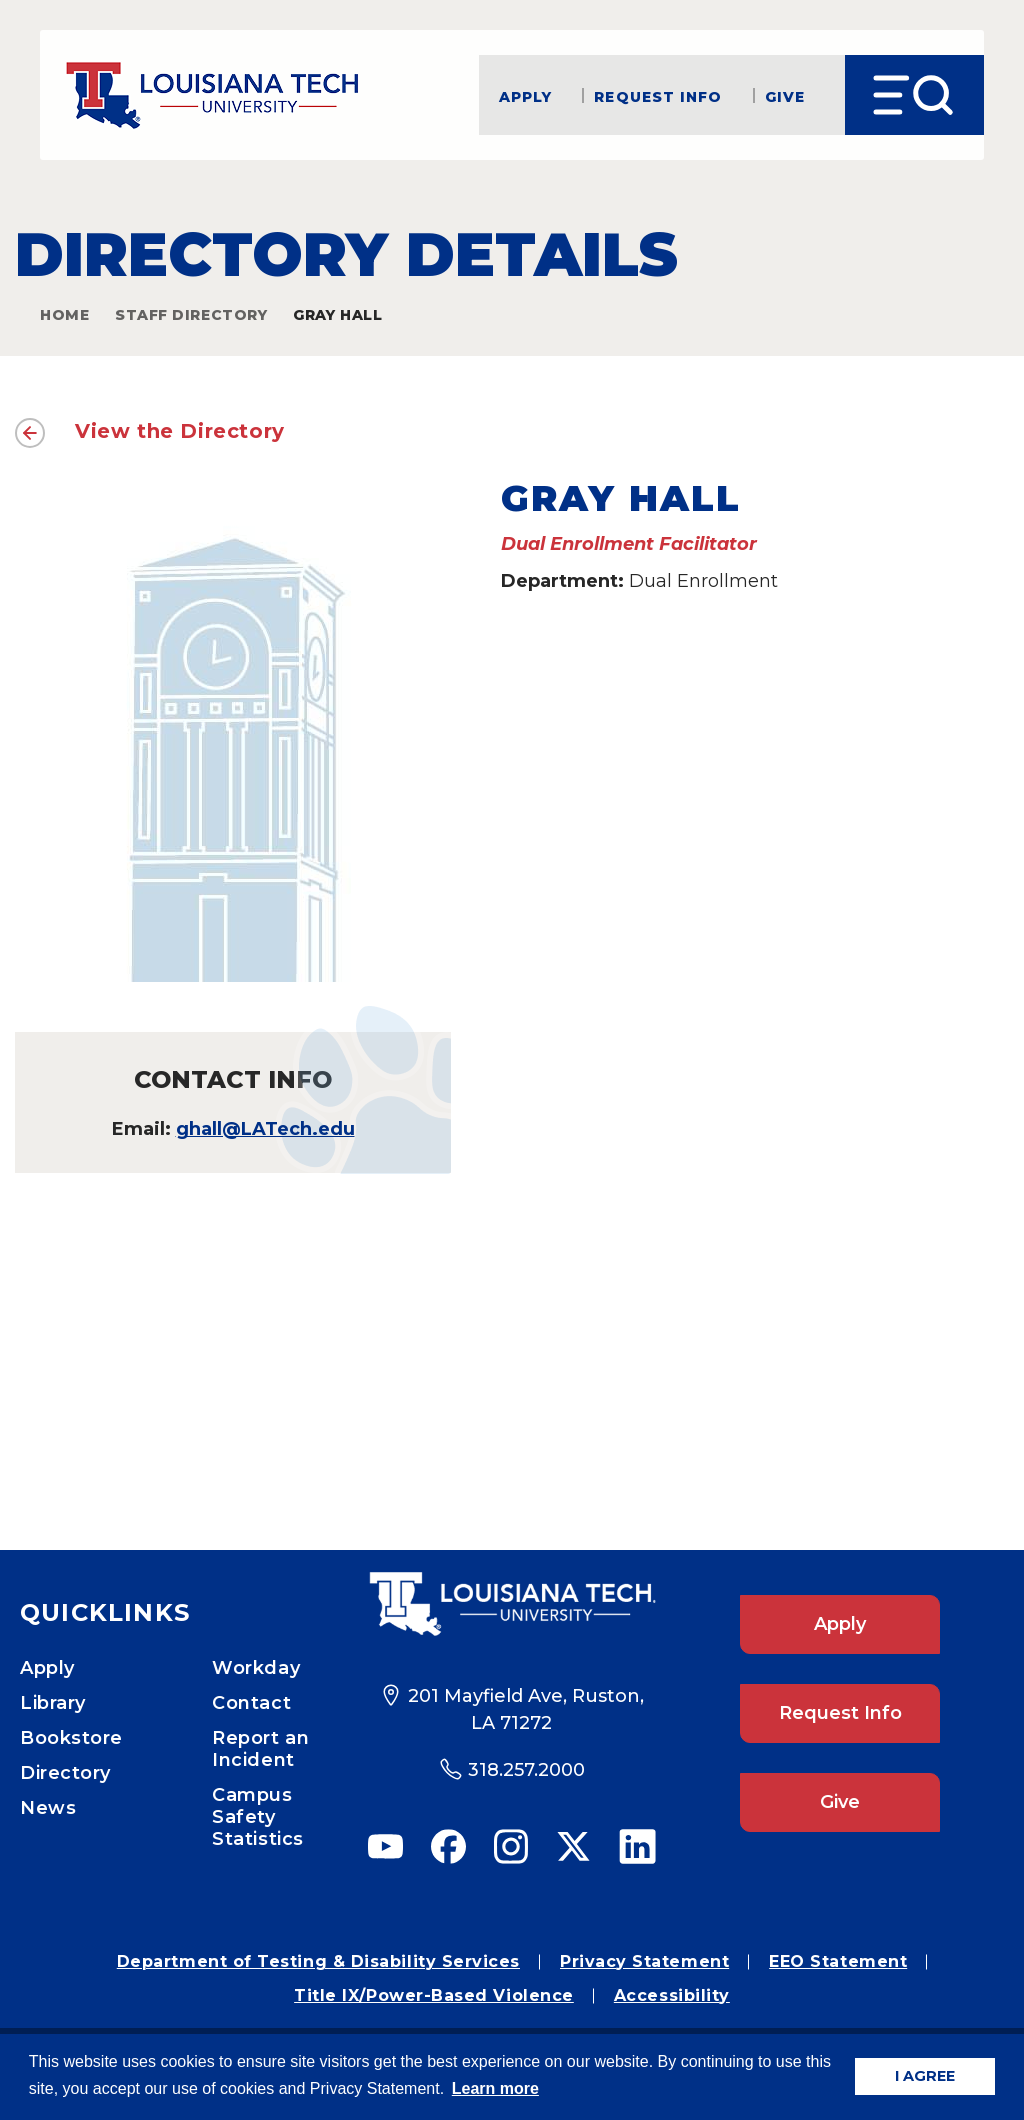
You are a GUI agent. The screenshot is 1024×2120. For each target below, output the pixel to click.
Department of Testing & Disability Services (318, 1961)
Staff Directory (191, 315)
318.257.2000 (526, 1770)
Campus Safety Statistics (257, 1817)
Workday (256, 1668)
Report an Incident (260, 1749)
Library (53, 1703)
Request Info (658, 95)
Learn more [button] (495, 2088)
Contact (251, 1703)
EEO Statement (838, 1961)
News (48, 1808)
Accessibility (672, 1995)
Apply (526, 95)
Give (785, 95)
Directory (65, 1773)
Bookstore (71, 1738)
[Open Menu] (914, 95)
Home (64, 315)
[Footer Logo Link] (512, 1604)
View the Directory (180, 431)
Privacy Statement (644, 1961)
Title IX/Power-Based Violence (434, 1995)
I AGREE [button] (925, 2076)
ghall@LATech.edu (265, 1129)
